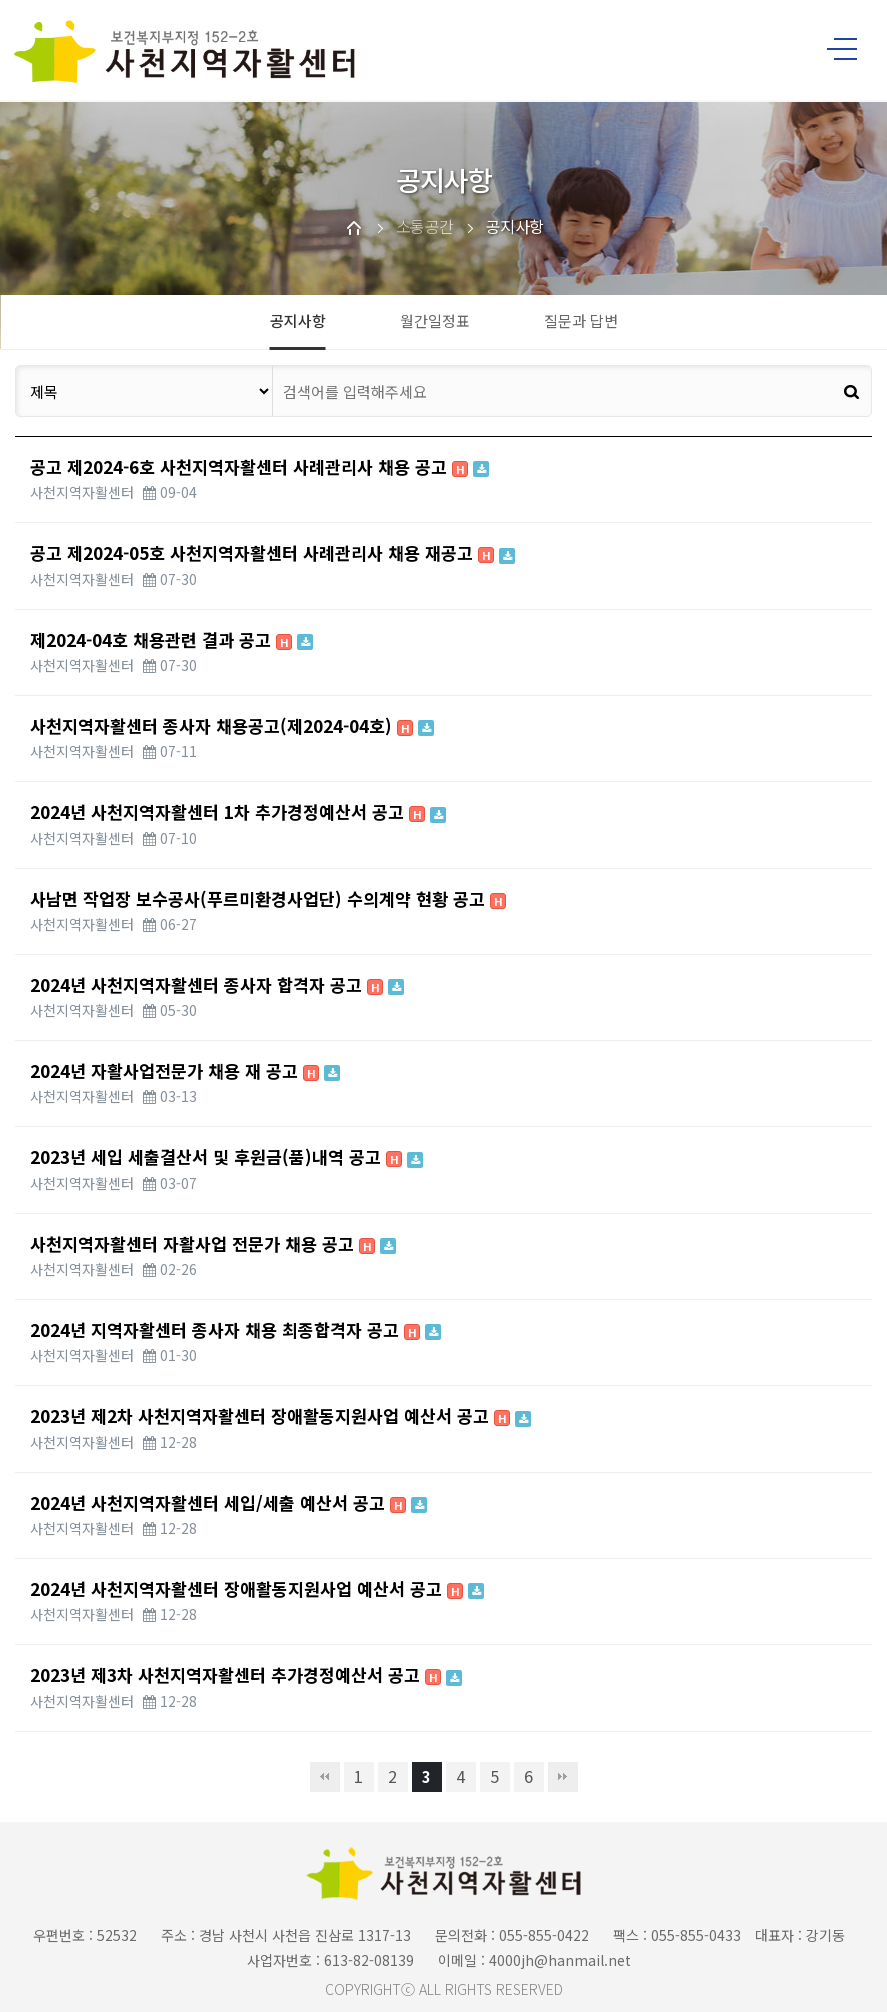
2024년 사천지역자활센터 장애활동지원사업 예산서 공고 (257, 1588)
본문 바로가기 (0, 0)
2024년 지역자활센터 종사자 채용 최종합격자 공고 (235, 1329)
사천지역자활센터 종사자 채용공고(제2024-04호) (232, 725)
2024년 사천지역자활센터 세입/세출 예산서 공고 (228, 1502)
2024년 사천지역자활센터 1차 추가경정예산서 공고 (238, 811)
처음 (325, 1777)
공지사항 (298, 320)
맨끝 (563, 1777)
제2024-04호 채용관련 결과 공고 (171, 639)
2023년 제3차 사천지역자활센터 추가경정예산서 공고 (246, 1674)
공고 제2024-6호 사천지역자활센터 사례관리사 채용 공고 (259, 466)
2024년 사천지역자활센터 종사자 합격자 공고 (217, 984)
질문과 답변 (581, 320)
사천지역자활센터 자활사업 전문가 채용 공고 (213, 1243)
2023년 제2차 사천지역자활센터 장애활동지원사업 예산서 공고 (280, 1415)
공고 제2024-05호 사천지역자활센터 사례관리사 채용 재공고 (272, 552)
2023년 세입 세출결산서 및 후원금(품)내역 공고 (226, 1156)
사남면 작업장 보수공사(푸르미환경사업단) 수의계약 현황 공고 (268, 898)
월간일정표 (435, 320)
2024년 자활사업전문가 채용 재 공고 (185, 1070)
